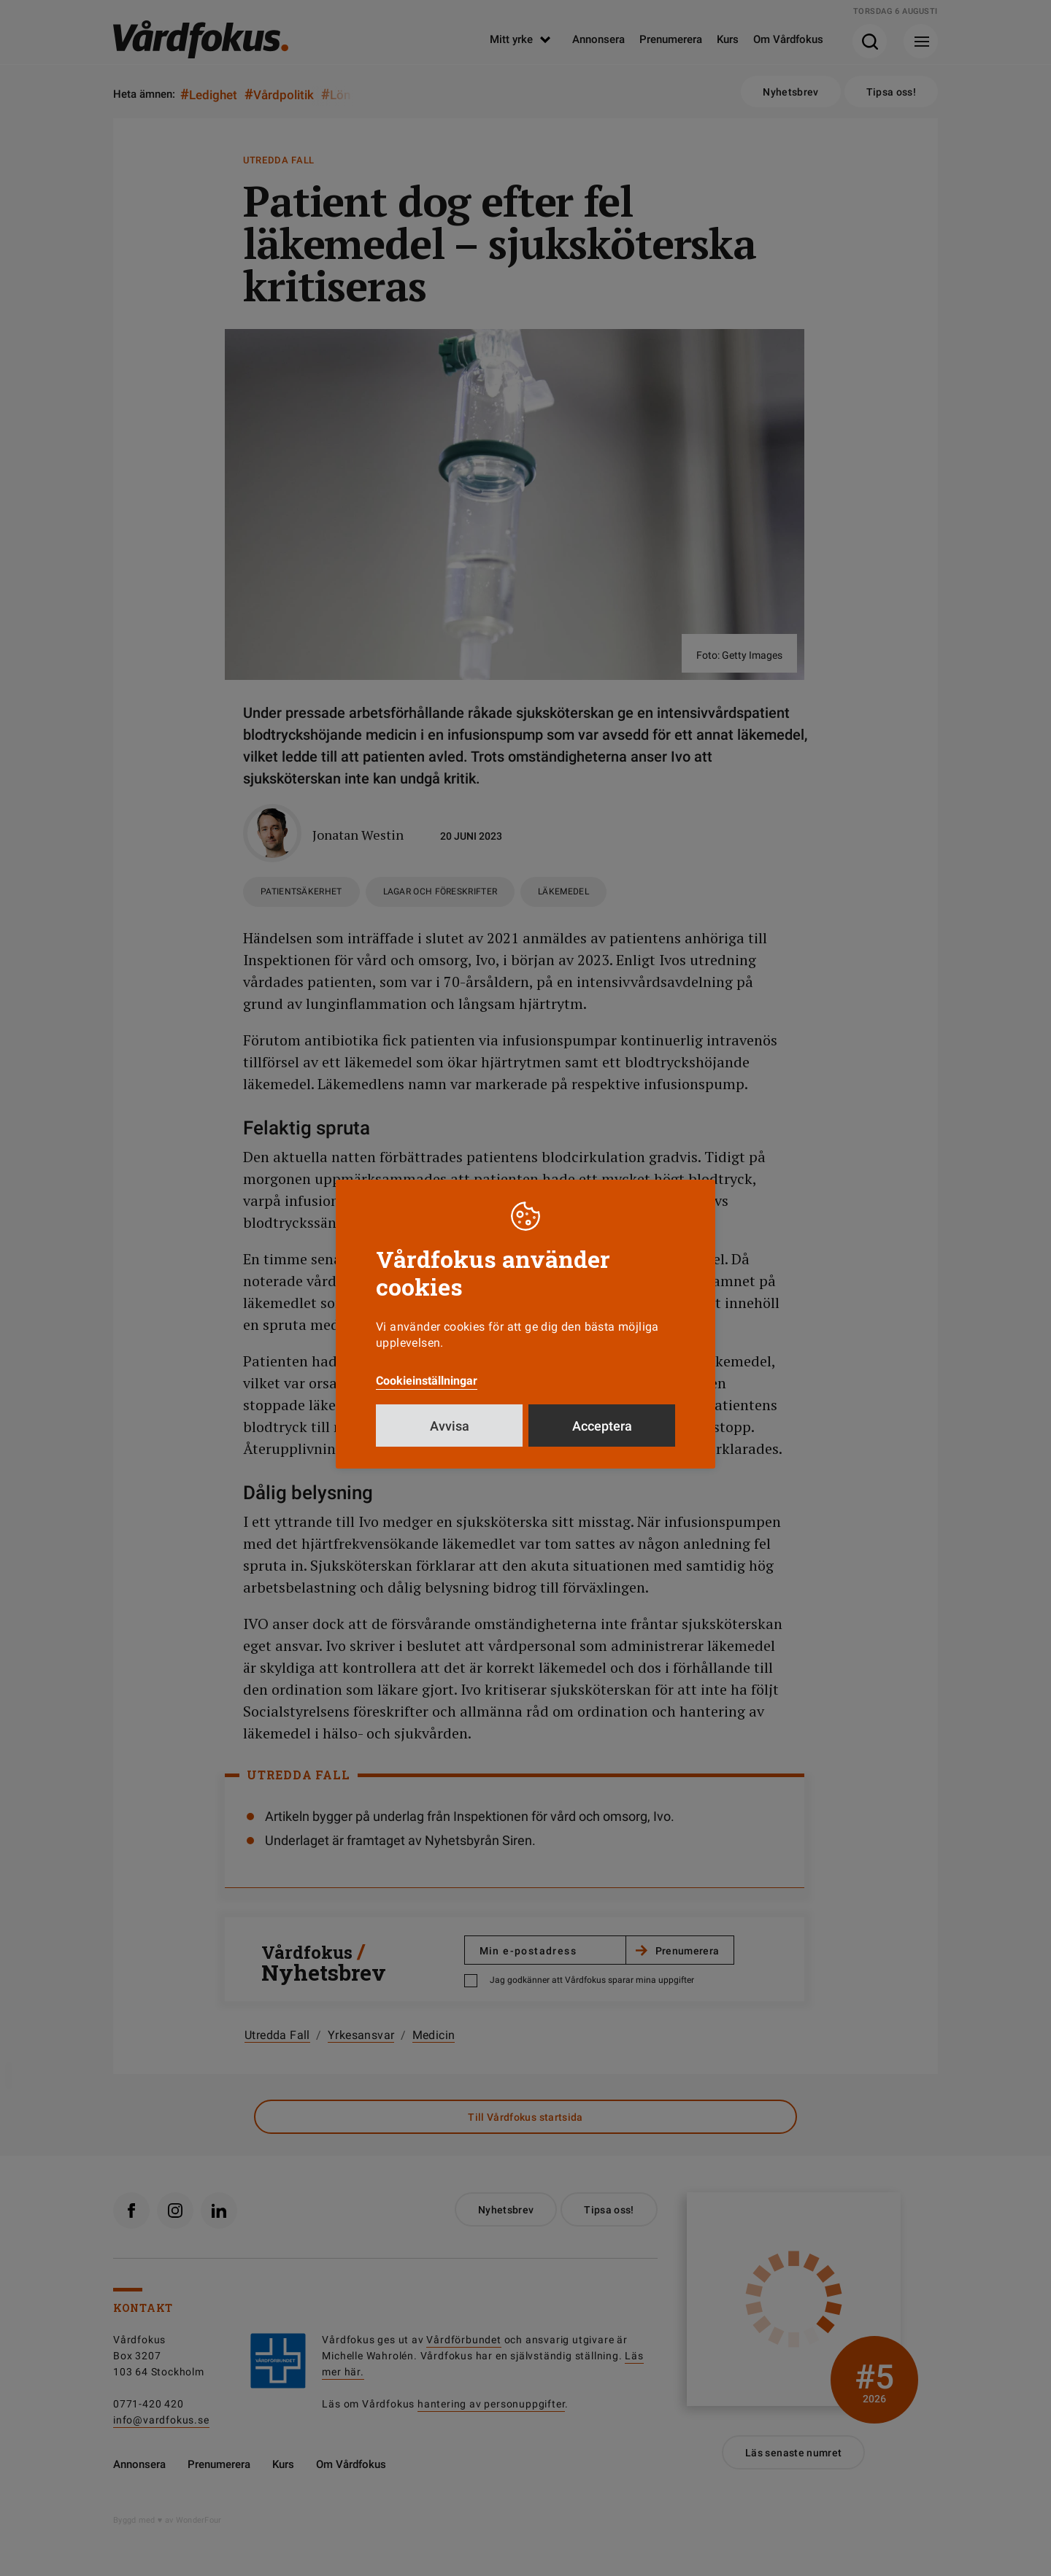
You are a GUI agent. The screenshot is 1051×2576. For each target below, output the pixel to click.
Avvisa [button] (449, 1426)
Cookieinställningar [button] (426, 1381)
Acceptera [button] (602, 1426)
